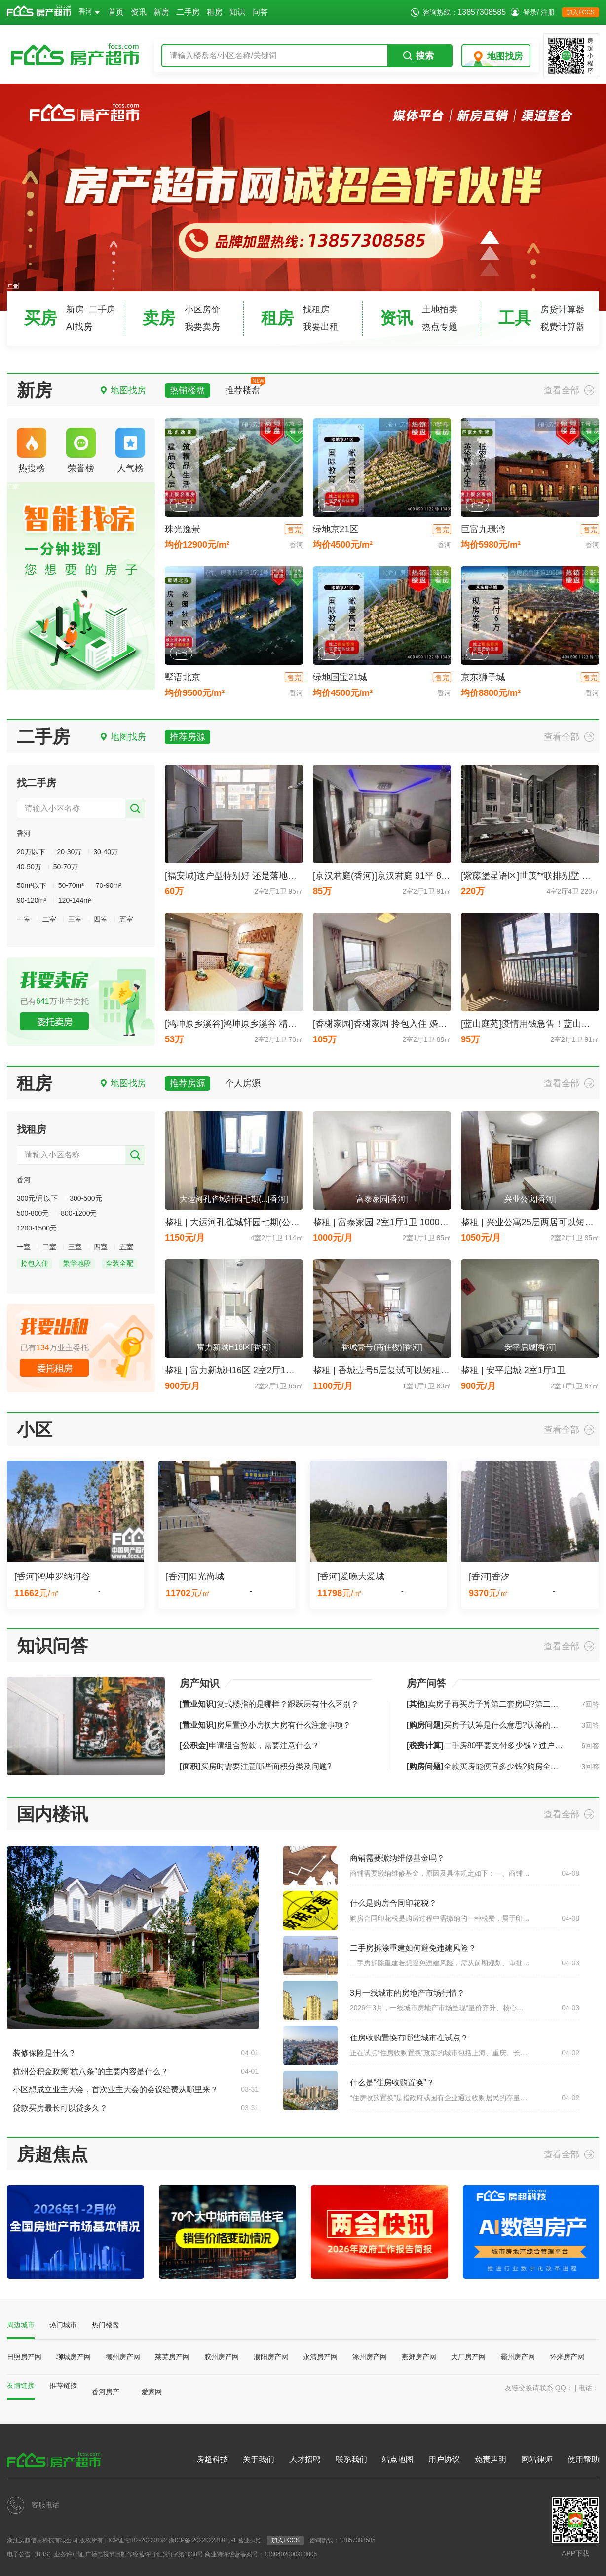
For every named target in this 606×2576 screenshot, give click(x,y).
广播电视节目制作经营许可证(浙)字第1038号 (144, 2554)
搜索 (418, 56)
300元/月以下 (37, 1198)
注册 (548, 12)
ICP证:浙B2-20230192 (137, 2540)
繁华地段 (77, 1263)
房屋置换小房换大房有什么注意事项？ (265, 1725)
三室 (75, 919)
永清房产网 (320, 2357)
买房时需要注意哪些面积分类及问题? (256, 1766)
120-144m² (75, 900)
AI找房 (79, 327)
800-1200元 (79, 1213)
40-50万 (29, 867)
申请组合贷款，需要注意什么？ (249, 1745)
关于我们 (258, 2459)
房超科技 (212, 2459)
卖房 (159, 318)
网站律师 (537, 2459)
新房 (161, 12)
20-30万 (69, 852)
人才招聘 (305, 2459)
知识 (237, 12)
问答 (260, 12)
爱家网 (151, 2392)
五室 (126, 919)
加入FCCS (581, 12)
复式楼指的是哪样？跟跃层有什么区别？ (269, 1704)
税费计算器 (562, 327)
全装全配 (119, 1263)
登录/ (531, 12)
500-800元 (33, 1213)
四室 (101, 919)
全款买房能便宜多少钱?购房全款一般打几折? (504, 1766)
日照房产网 (24, 2357)
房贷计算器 (562, 309)
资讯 (139, 12)
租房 (215, 12)
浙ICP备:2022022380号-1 (202, 2540)
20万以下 (31, 852)
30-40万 (105, 852)
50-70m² (71, 885)
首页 (116, 12)
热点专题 (439, 327)
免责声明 (490, 2459)
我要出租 (321, 327)
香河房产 (105, 2392)
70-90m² (108, 885)
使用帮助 (583, 2459)
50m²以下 (31, 885)
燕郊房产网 (419, 2357)
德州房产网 (123, 2357)
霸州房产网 (517, 2357)
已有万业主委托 (54, 1001)
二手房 (188, 12)
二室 (49, 919)
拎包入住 (34, 1263)
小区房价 (202, 309)
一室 (24, 919)
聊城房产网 (73, 2357)
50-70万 (65, 867)
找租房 (316, 309)
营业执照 (250, 2540)
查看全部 (561, 390)
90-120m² (31, 900)
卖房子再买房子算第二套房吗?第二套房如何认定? (504, 1704)
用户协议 (444, 2459)
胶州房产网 (221, 2357)
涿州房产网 (369, 2357)
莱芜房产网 (172, 2357)
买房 (40, 318)
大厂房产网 (468, 2357)
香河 (89, 11)
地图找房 (505, 56)
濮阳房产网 (271, 2357)
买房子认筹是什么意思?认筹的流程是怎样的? (504, 1725)
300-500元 (86, 1198)
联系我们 (351, 2459)
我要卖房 (202, 327)
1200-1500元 (37, 1228)
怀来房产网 (567, 2357)
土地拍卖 (439, 309)
